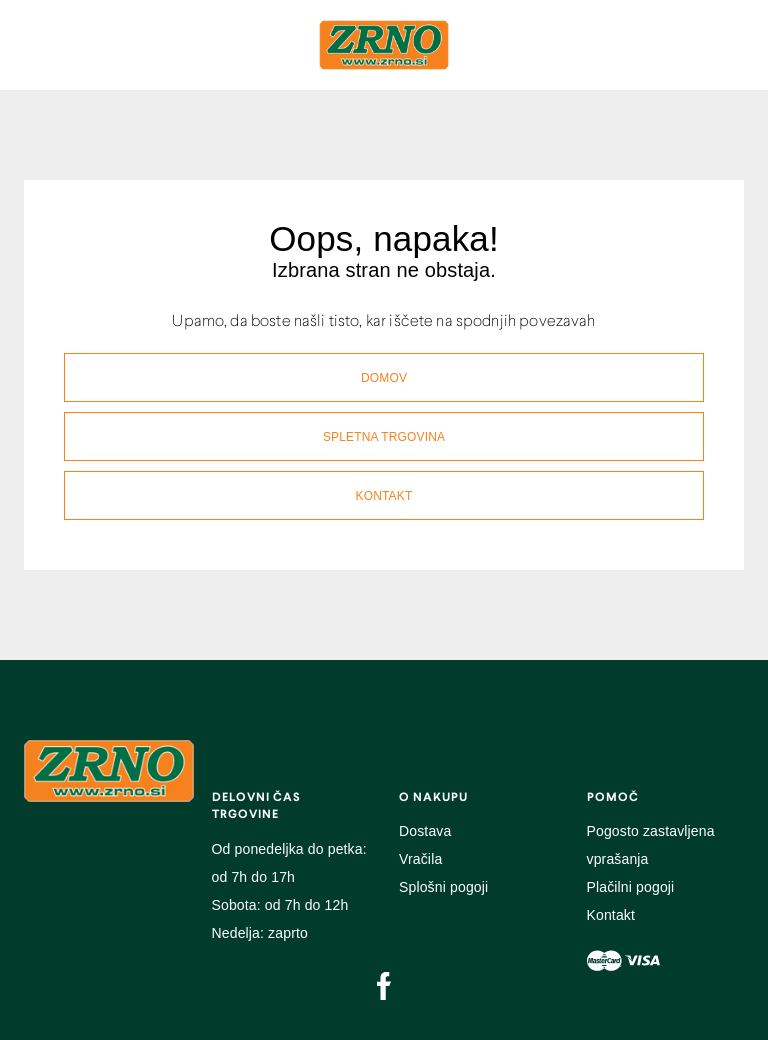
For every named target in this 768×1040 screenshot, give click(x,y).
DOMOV (384, 378)
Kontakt (611, 915)
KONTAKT (384, 496)
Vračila (420, 859)
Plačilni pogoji (631, 887)
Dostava (425, 831)
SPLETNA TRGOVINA (384, 437)
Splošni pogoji (443, 887)
